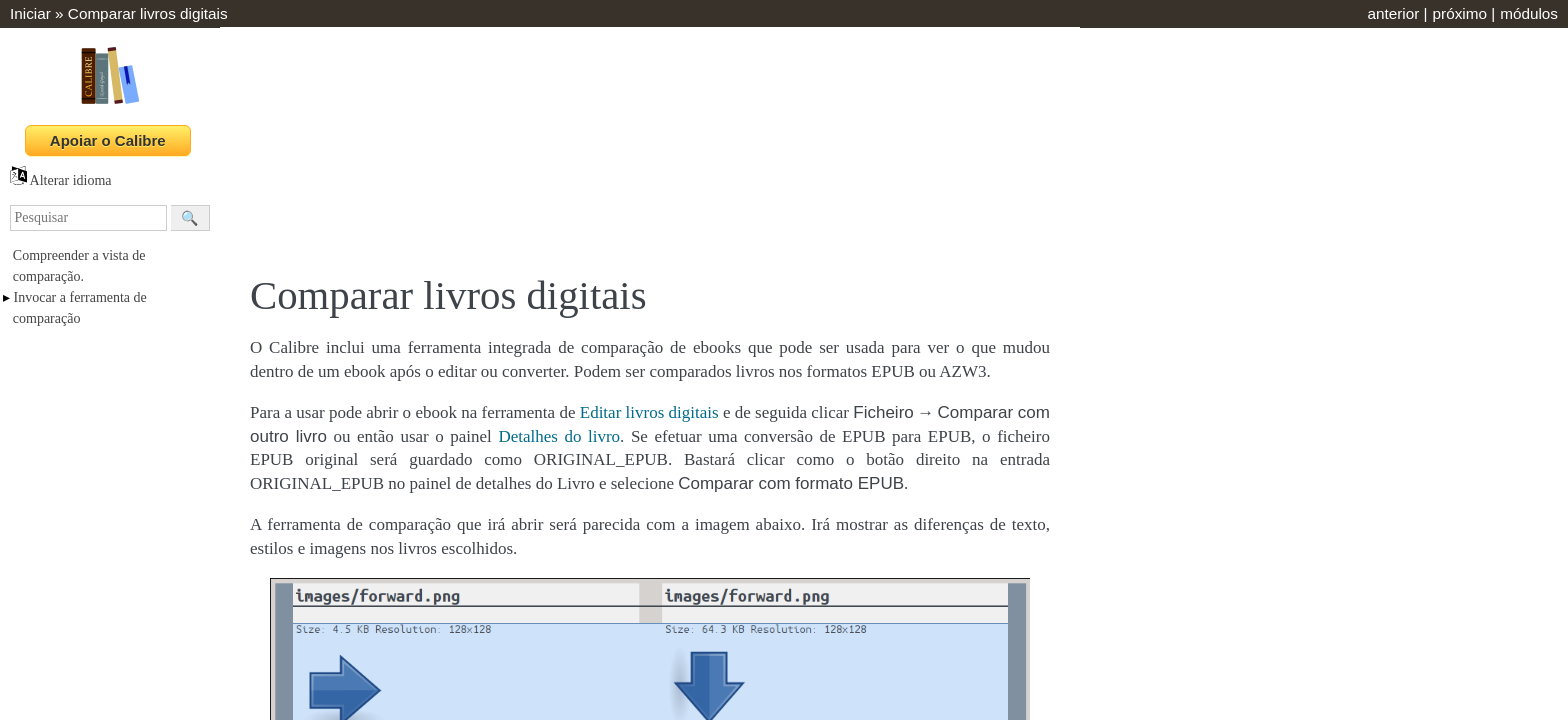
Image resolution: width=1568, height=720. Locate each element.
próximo (1460, 13)
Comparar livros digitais (148, 13)
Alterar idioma (61, 180)
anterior (1393, 13)
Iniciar (30, 13)
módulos (1529, 13)
